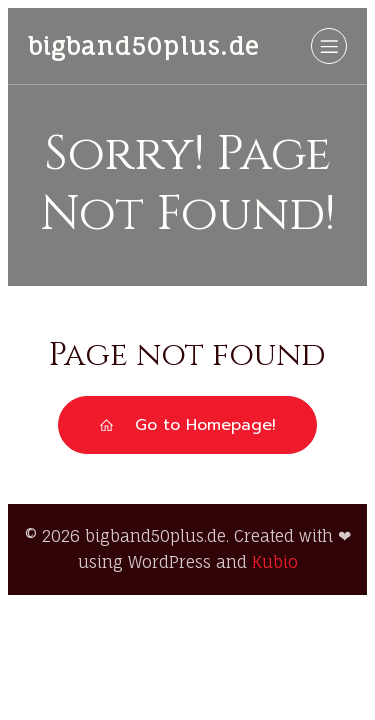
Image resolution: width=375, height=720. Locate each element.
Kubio (275, 562)
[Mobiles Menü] (329, 46)
